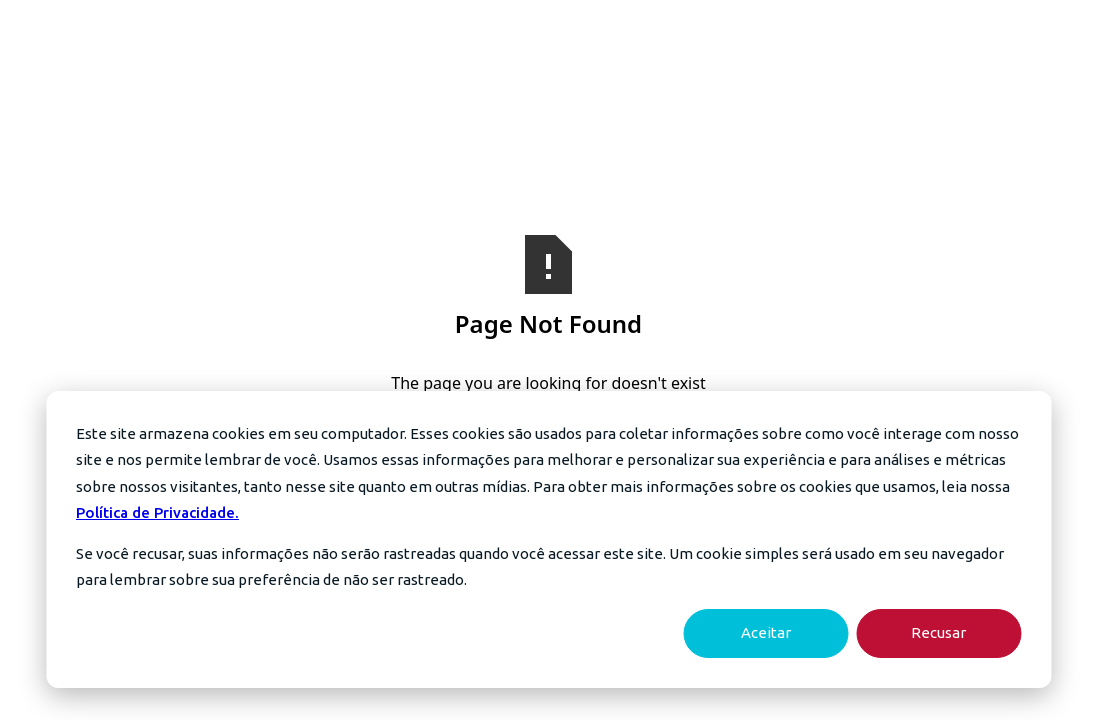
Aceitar (766, 632)
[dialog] (548, 539)
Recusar (938, 632)
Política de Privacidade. (157, 512)
